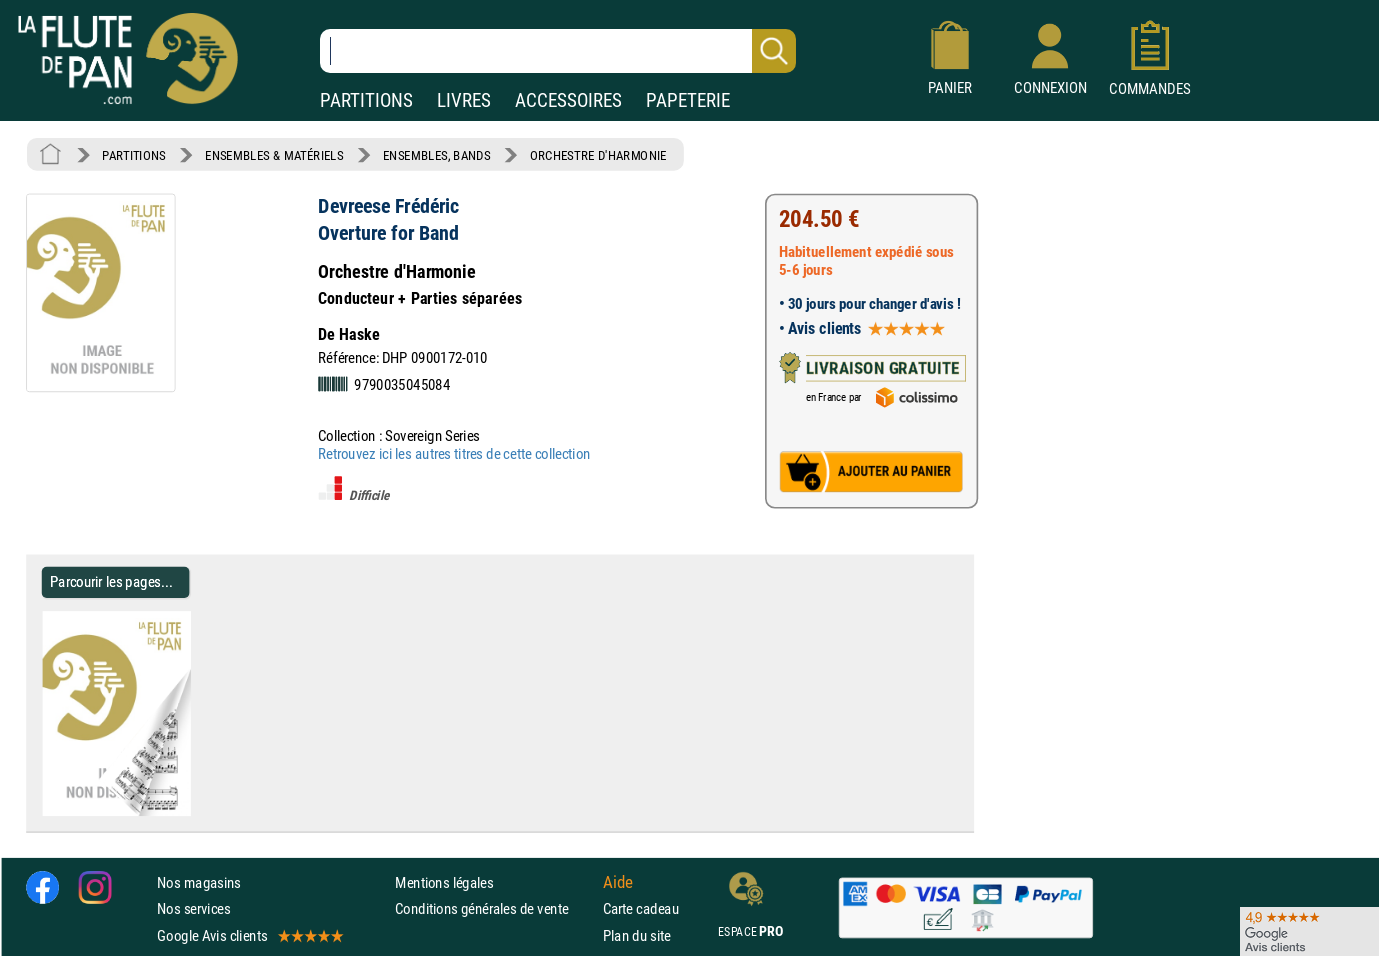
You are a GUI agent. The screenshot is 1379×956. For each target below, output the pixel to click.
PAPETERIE (688, 100)
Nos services (193, 909)
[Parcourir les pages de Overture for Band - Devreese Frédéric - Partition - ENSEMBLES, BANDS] (182, 812)
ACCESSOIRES (568, 100)
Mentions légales (444, 882)
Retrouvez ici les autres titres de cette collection (454, 453)
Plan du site (637, 935)
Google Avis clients (249, 935)
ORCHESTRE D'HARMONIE (598, 155)
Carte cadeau (641, 909)
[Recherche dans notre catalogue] (558, 51)
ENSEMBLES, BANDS (436, 155)
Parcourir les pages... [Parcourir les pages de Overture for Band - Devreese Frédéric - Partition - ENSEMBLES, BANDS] (111, 581)
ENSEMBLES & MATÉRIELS (274, 155)
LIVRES (464, 100)
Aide (618, 883)
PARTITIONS (366, 100)
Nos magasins (199, 882)
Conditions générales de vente (494, 909)
